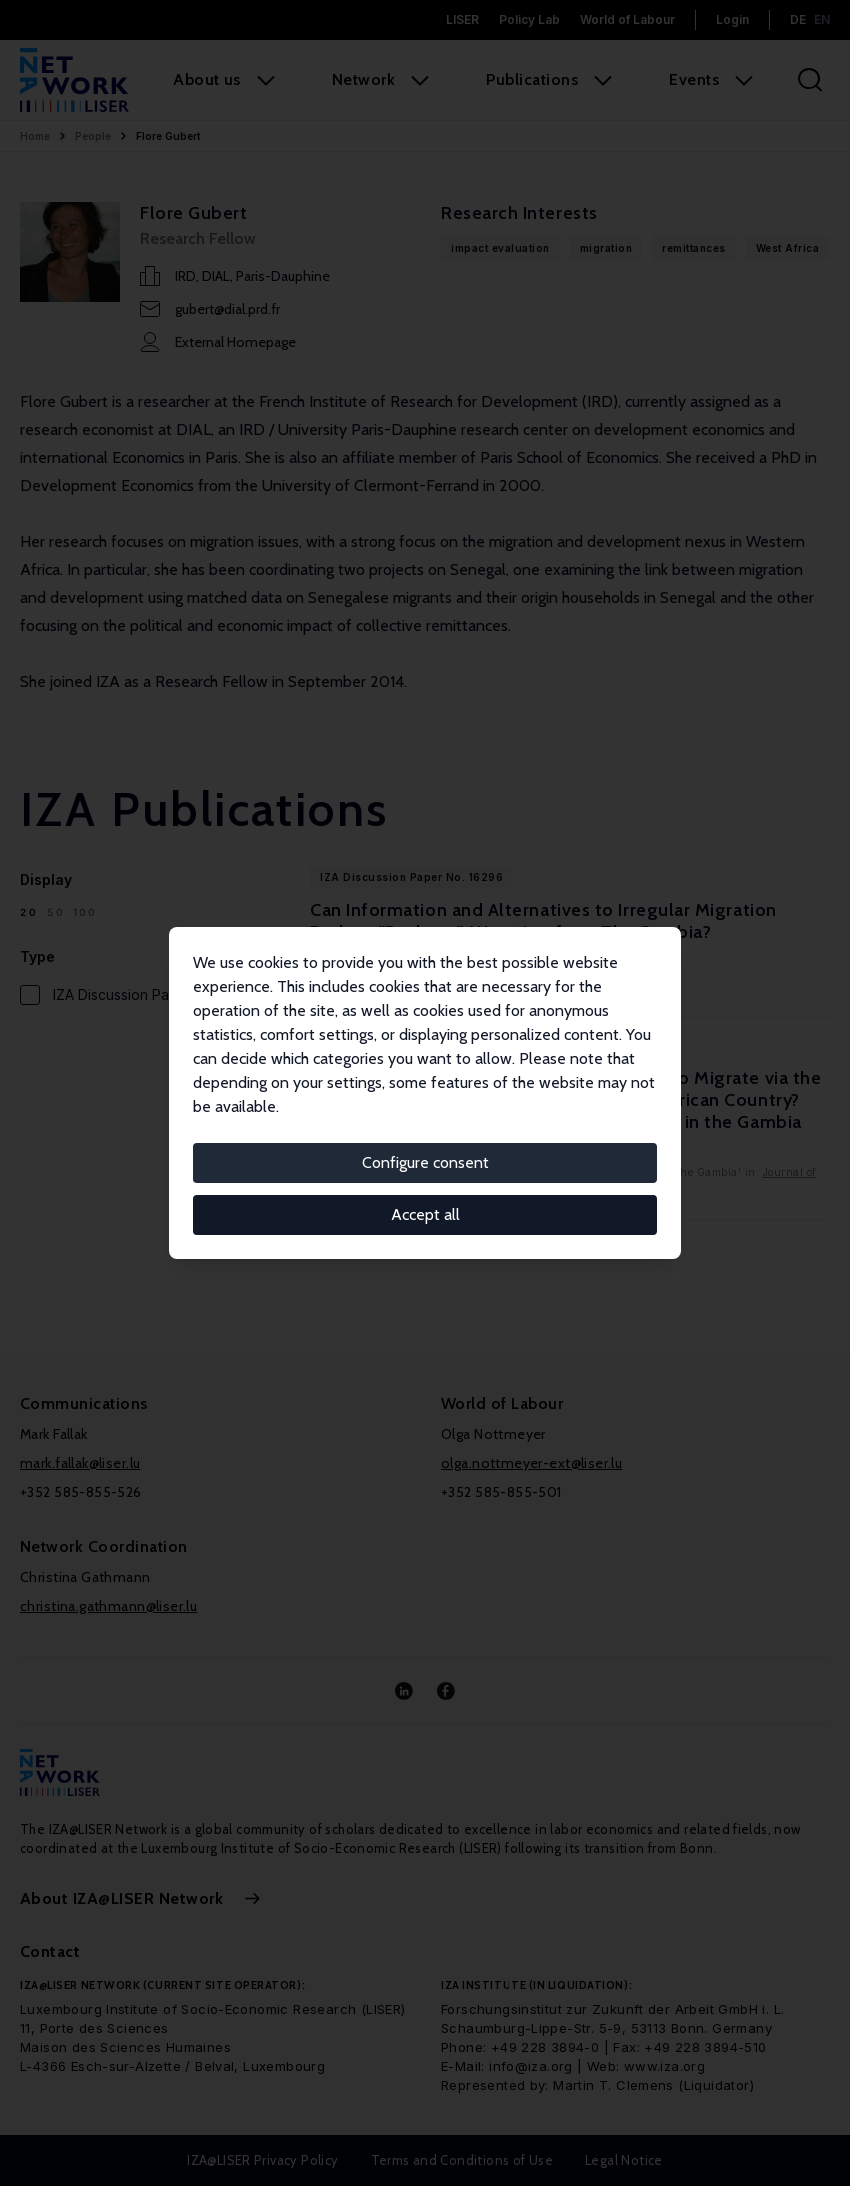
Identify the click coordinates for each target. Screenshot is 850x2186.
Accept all (425, 1214)
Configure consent (425, 1162)
